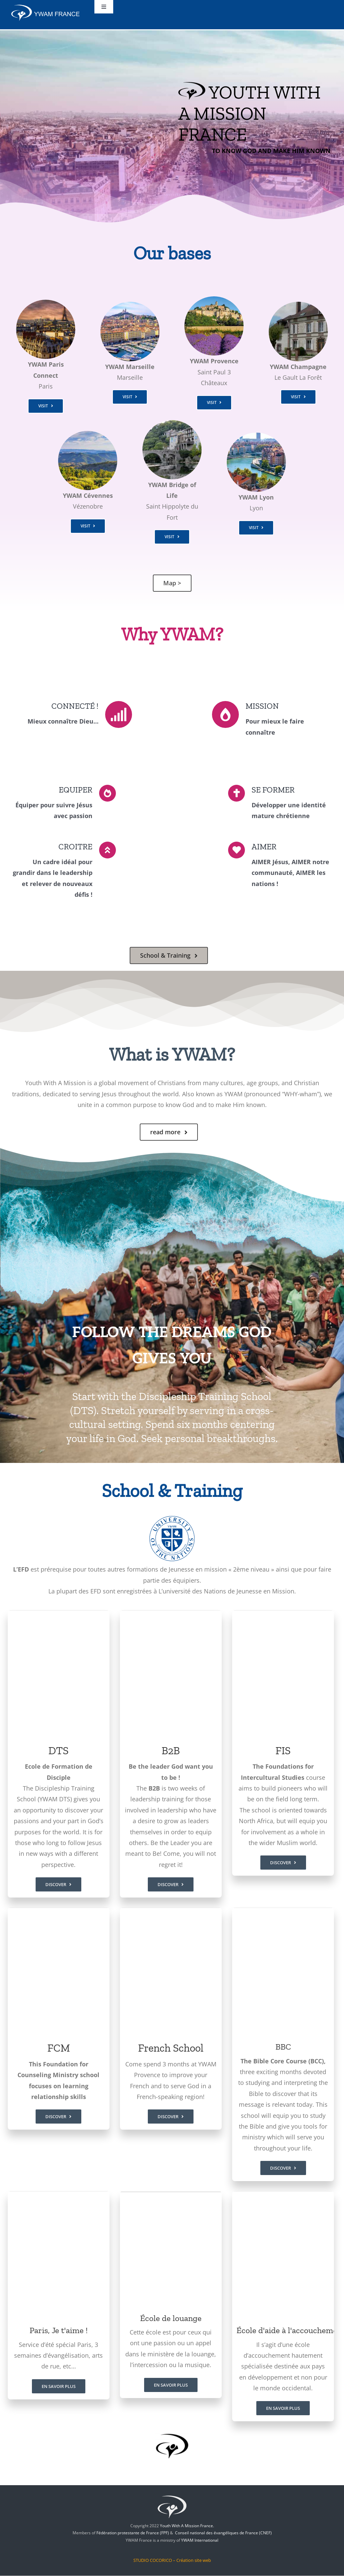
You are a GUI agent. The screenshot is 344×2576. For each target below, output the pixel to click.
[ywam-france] (45, 6)
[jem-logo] (172, 2495)
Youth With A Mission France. (187, 2526)
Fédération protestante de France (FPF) (132, 2533)
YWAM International (199, 2540)
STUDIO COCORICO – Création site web (172, 2560)
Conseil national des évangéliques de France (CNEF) (223, 2533)
